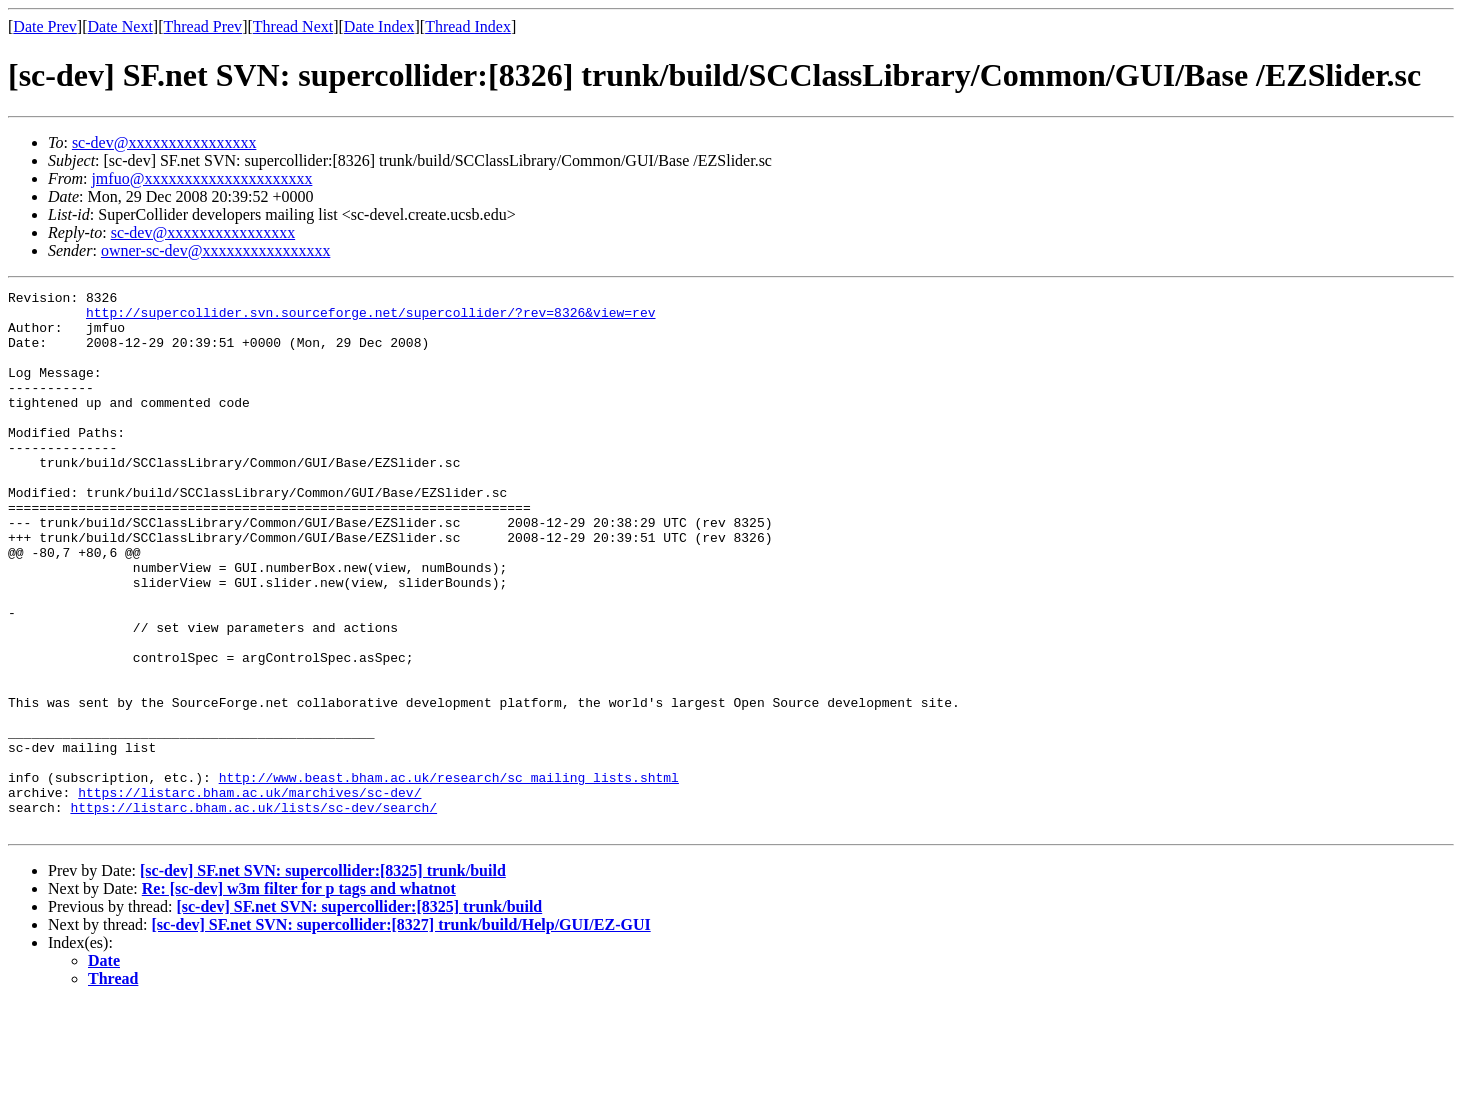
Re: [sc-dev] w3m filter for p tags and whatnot (299, 996)
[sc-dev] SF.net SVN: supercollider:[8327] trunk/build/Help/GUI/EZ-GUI (401, 1032)
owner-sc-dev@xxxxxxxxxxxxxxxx (215, 250)
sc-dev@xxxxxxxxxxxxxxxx (164, 142)
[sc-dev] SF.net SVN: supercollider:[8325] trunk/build (323, 978)
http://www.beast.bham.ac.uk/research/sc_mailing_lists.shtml (449, 876)
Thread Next (293, 26)
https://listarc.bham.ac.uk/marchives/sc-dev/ (249, 894)
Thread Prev (202, 26)
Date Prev (45, 26)
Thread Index (468, 26)
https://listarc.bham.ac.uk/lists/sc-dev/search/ (253, 912)
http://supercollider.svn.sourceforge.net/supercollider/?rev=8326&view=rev (370, 318)
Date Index (379, 26)
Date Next (120, 26)
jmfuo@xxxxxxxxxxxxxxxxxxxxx (201, 178)
